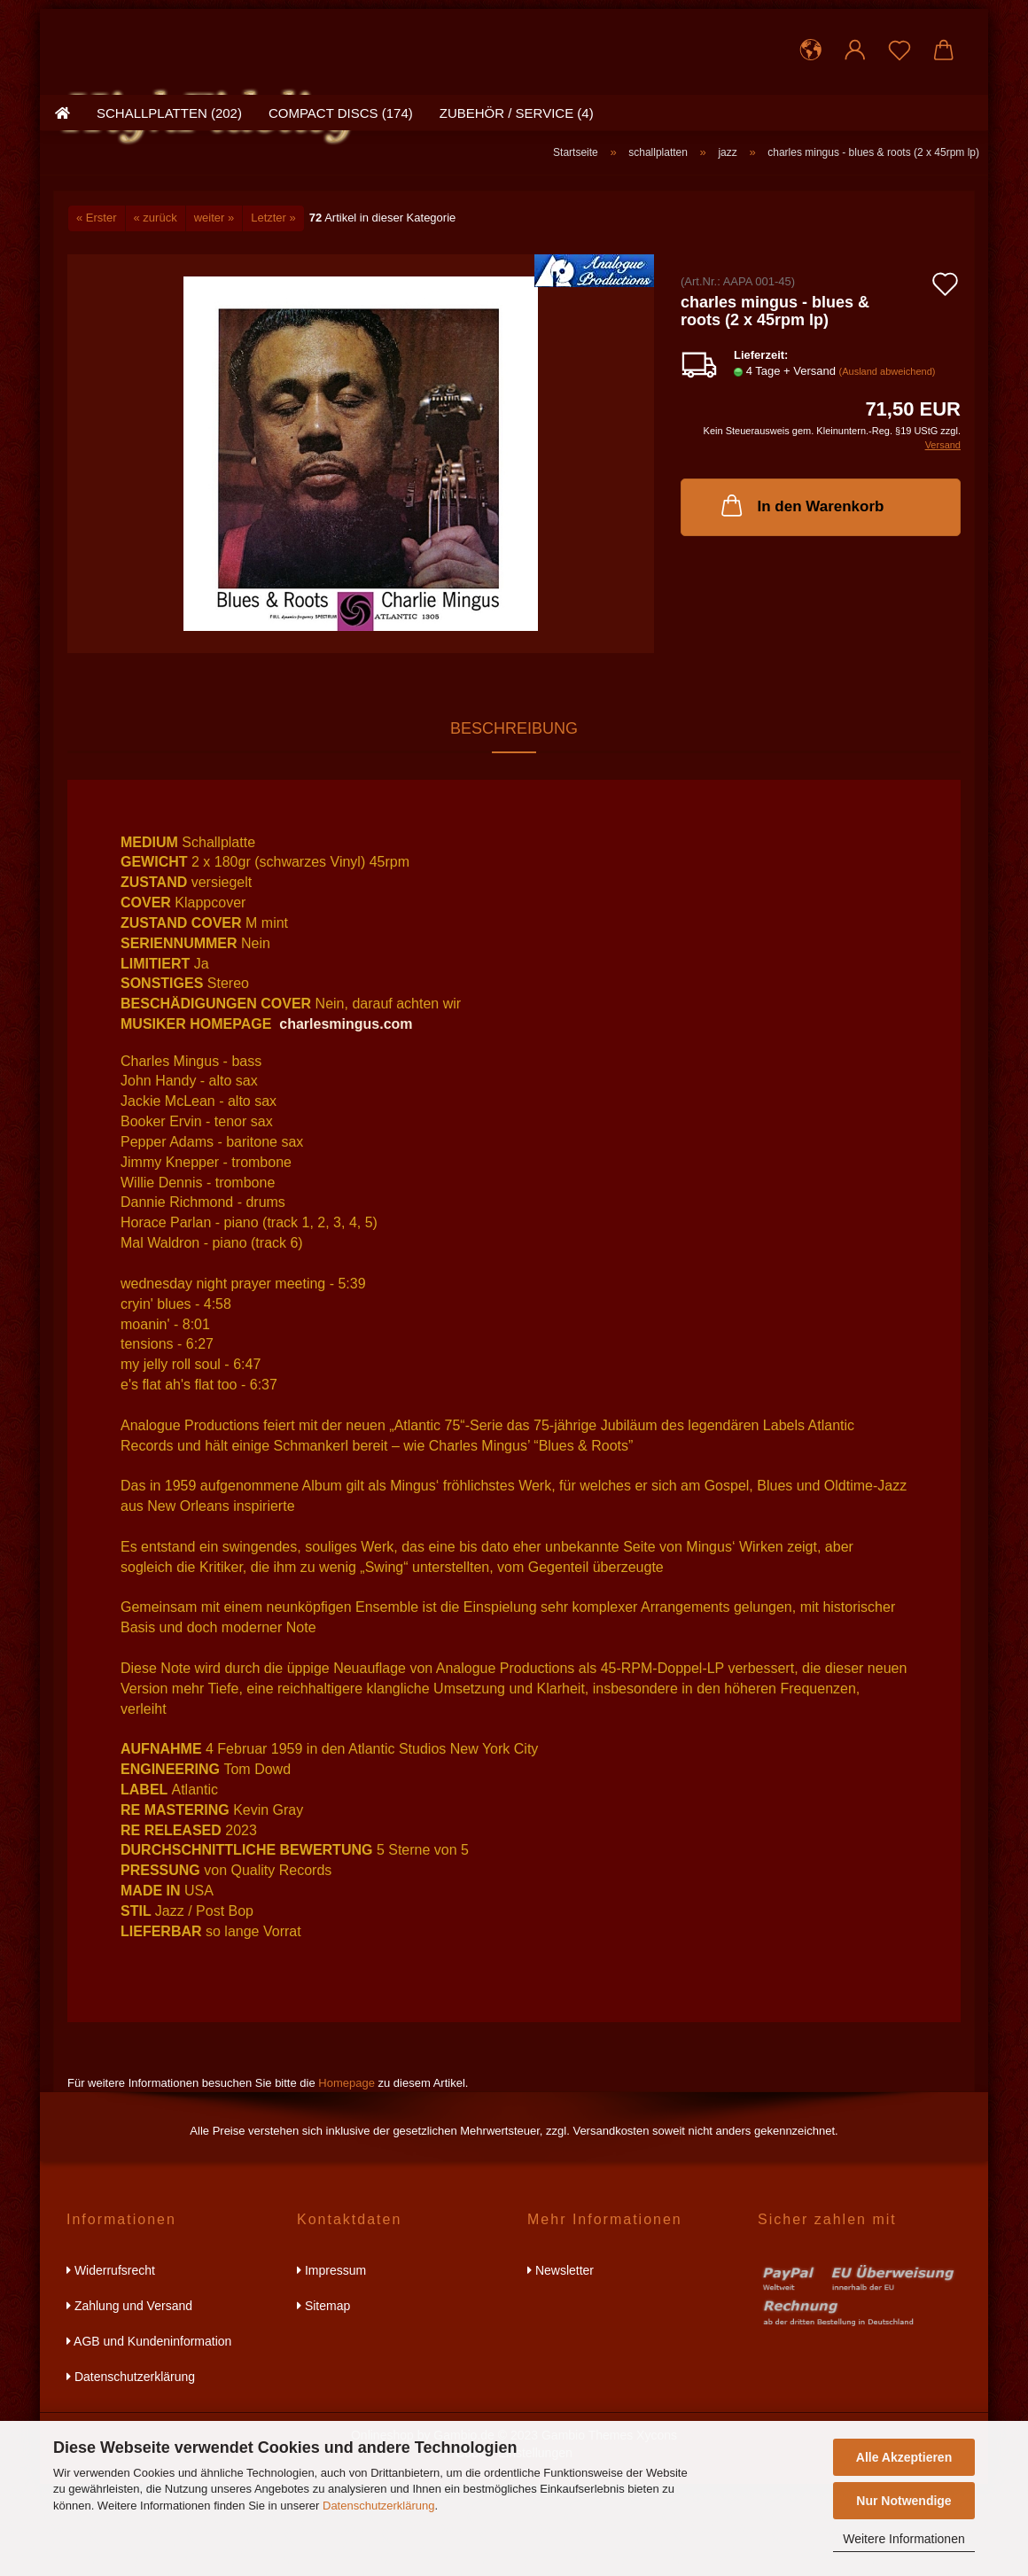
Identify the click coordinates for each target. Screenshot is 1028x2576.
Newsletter (560, 2362)
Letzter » (273, 310)
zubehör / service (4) (517, 207)
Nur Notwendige (903, 2501)
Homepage (346, 2175)
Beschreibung (514, 820)
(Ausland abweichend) (887, 464)
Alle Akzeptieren (904, 2457)
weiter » (214, 310)
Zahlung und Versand (129, 2398)
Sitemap (323, 2398)
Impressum (331, 2362)
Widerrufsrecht (110, 2362)
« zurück (155, 310)
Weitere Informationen (903, 2539)
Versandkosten (610, 2223)
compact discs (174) (341, 207)
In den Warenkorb (801, 598)
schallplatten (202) (169, 207)
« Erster (96, 310)
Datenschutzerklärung (378, 2505)
